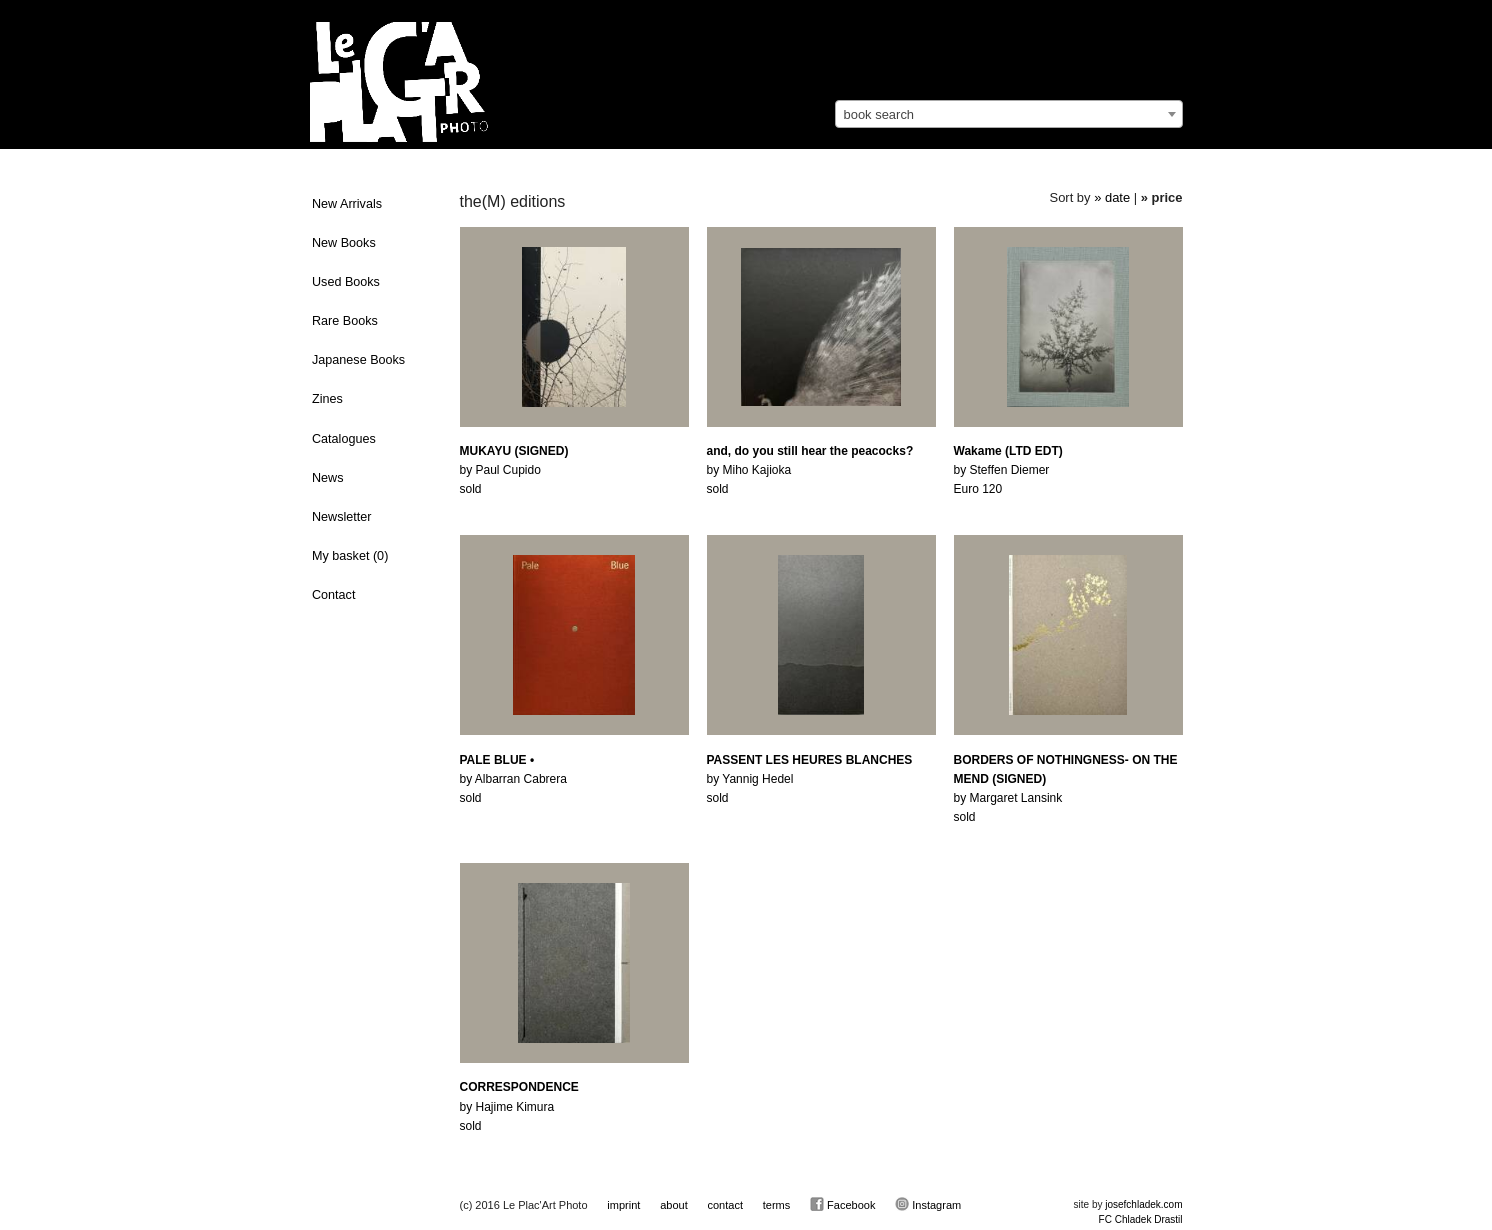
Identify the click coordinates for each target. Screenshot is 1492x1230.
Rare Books (345, 321)
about (674, 1205)
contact (724, 1205)
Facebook (842, 1204)
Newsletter (342, 517)
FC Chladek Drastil (1141, 1219)
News (328, 478)
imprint (623, 1205)
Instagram (928, 1204)
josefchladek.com (1143, 1204)
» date (1112, 197)
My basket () (350, 556)
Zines (327, 399)
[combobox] (1009, 114)
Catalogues (344, 439)
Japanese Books (358, 360)
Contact (333, 595)
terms (777, 1205)
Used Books (346, 282)
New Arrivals (347, 204)
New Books (344, 243)
